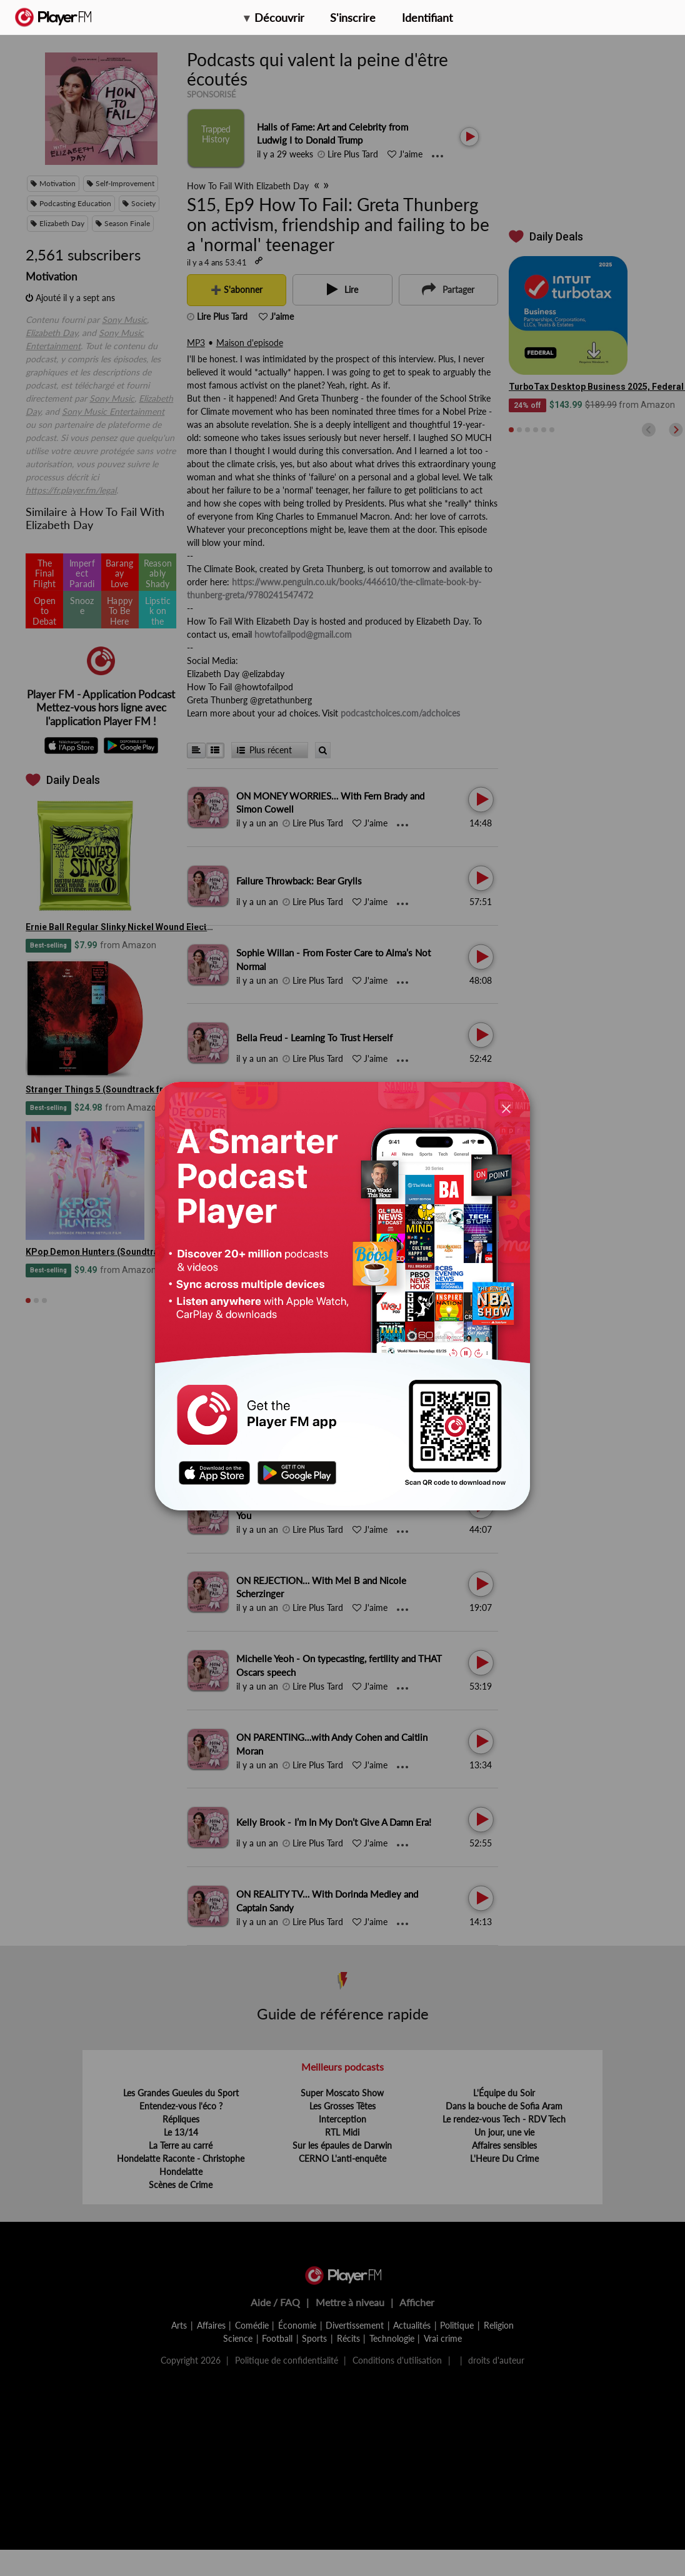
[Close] (506, 1108)
